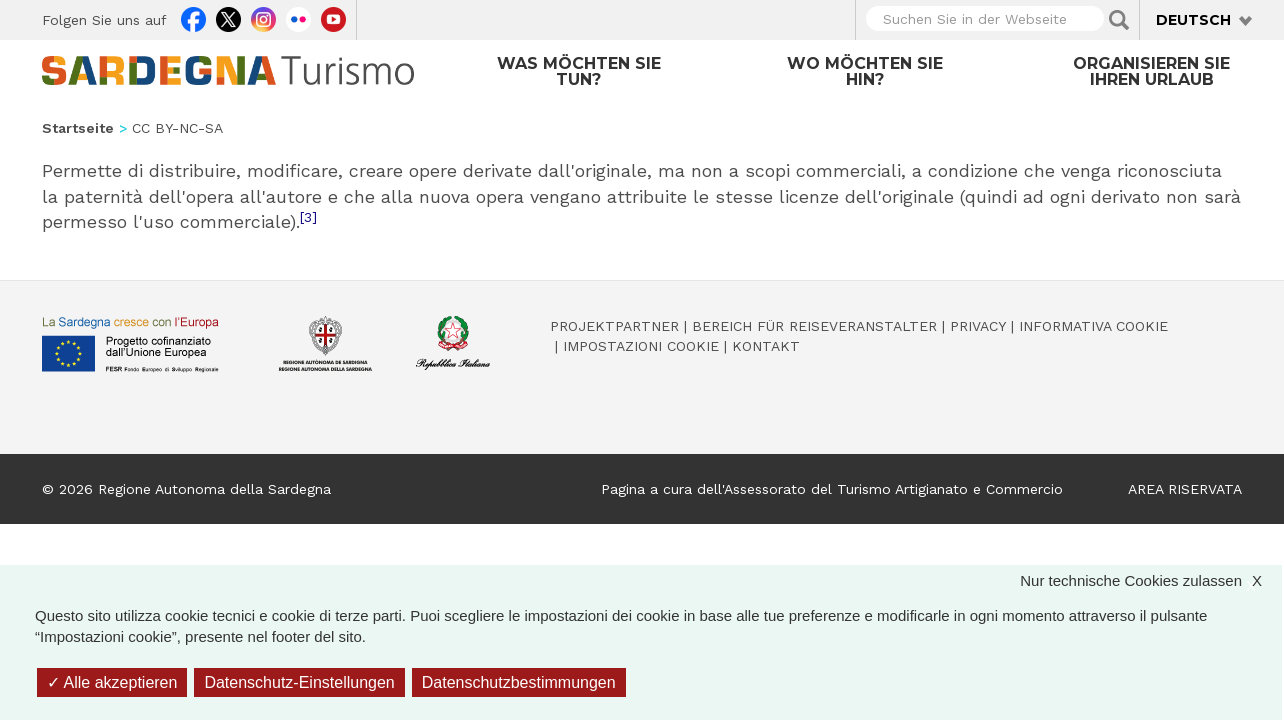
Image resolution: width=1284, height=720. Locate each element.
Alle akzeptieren (112, 682)
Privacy (978, 326)
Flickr (298, 17)
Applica (1119, 20)
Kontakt (766, 346)
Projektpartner (614, 326)
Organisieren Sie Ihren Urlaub (1151, 71)
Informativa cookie (1093, 326)
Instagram (263, 17)
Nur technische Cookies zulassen (1151, 580)
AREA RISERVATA (1185, 489)
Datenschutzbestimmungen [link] (519, 682)
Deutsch (1193, 20)
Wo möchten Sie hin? (865, 71)
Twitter (228, 17)
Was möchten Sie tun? (579, 71)
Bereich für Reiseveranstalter (814, 326)
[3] (308, 217)
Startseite (78, 128)
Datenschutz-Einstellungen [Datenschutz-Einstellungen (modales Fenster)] (299, 682)
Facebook (193, 17)
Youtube (333, 17)
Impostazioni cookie (641, 346)
